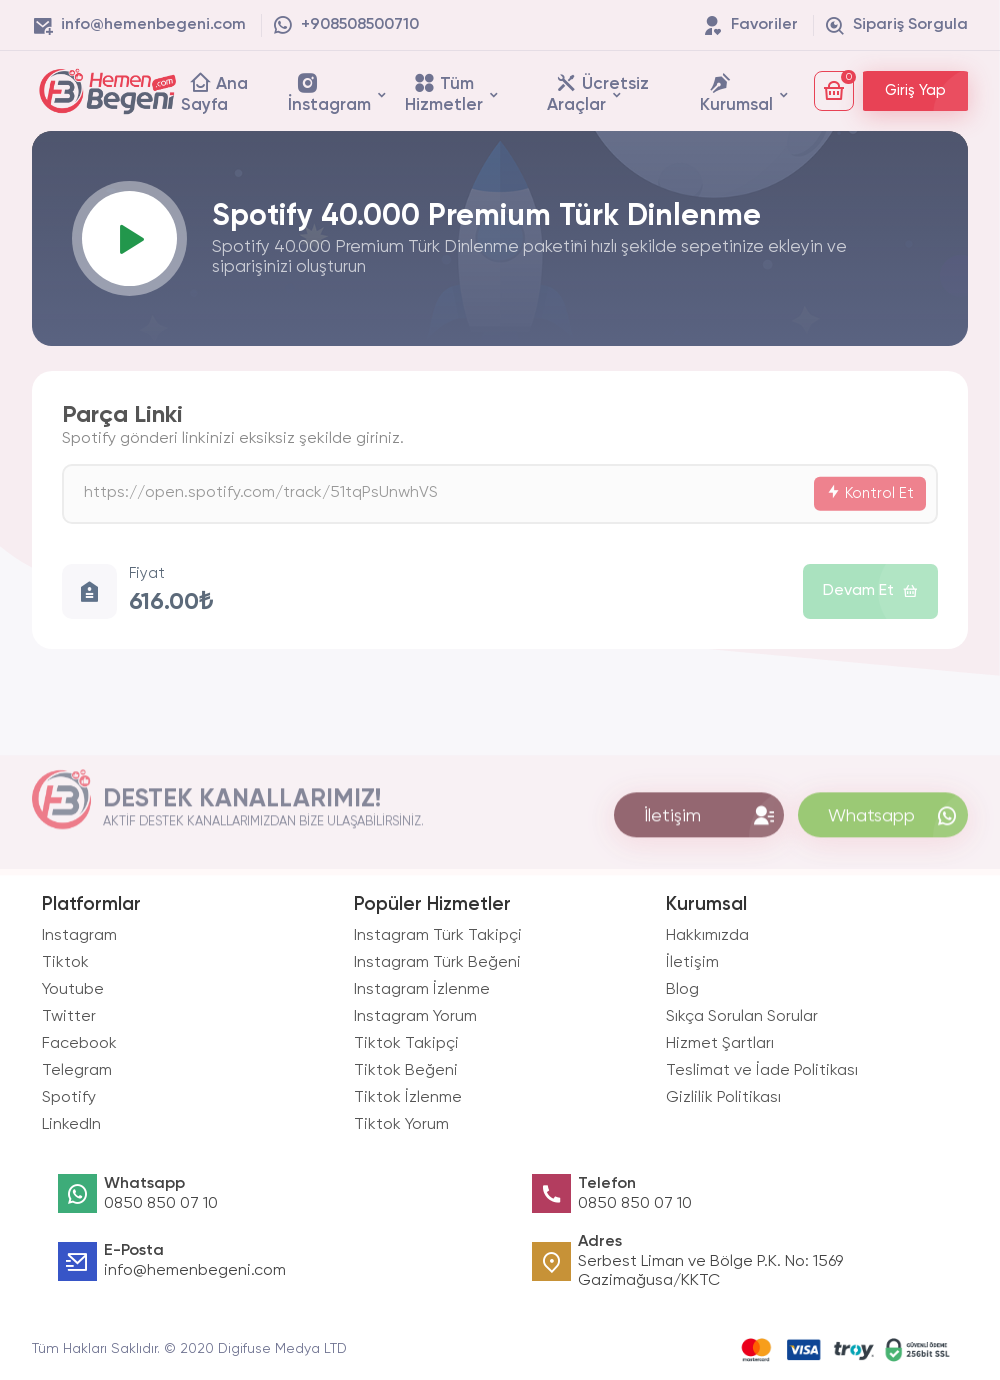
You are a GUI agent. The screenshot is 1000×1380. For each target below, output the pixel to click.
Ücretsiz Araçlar (598, 92)
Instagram (79, 936)
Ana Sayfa (214, 92)
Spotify (69, 1098)
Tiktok (65, 963)
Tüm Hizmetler (444, 92)
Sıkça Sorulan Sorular (742, 1017)
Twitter (69, 1017)
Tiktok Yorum (401, 1125)
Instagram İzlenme (422, 990)
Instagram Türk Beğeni (437, 963)
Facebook (79, 1044)
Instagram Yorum (415, 1017)
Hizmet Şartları (720, 1044)
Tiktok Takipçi (406, 1044)
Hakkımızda (707, 936)
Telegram (77, 1071)
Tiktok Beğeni (406, 1071)
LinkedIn (71, 1125)
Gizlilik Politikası (723, 1098)
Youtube (73, 990)
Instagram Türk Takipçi (438, 936)
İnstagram (329, 92)
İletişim (692, 963)
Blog (682, 990)
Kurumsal (736, 92)
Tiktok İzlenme (408, 1098)
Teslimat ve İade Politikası (762, 1071)
